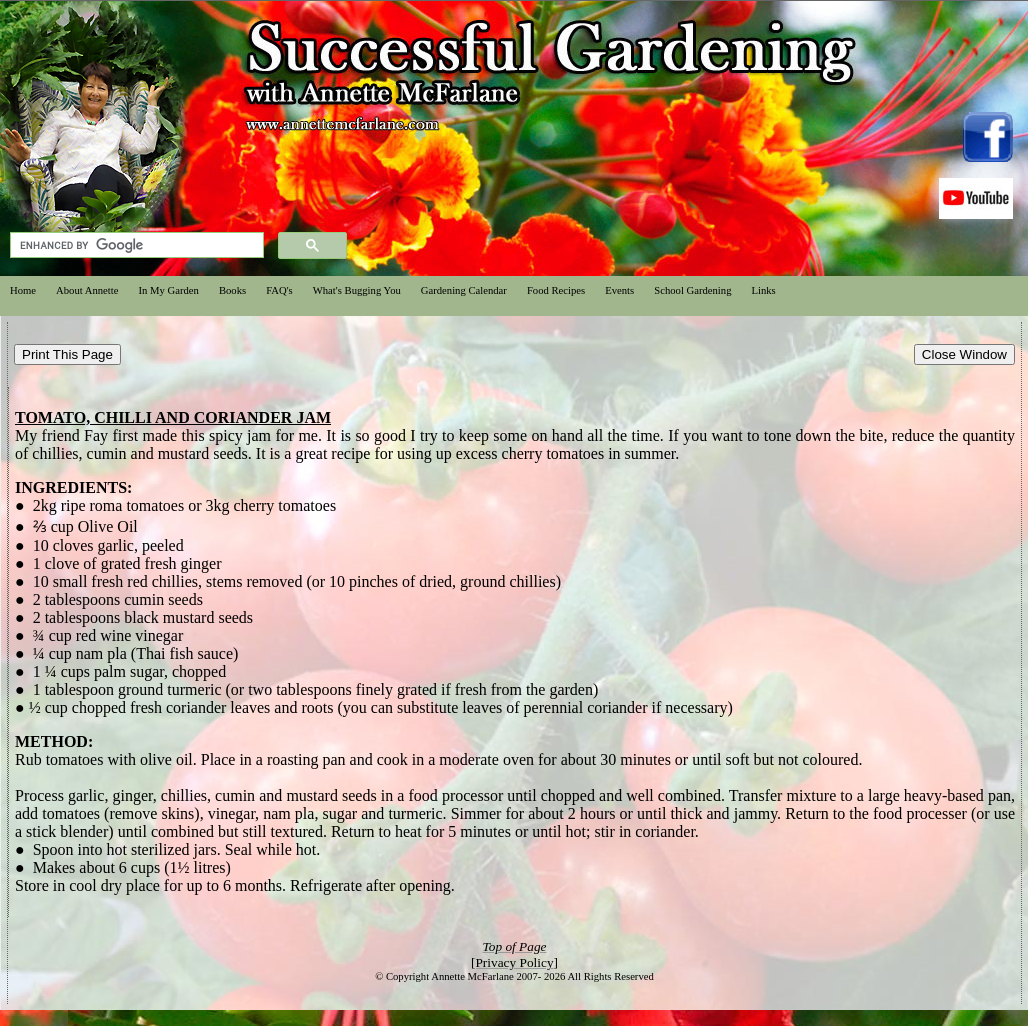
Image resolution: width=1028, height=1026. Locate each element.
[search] (135, 245)
